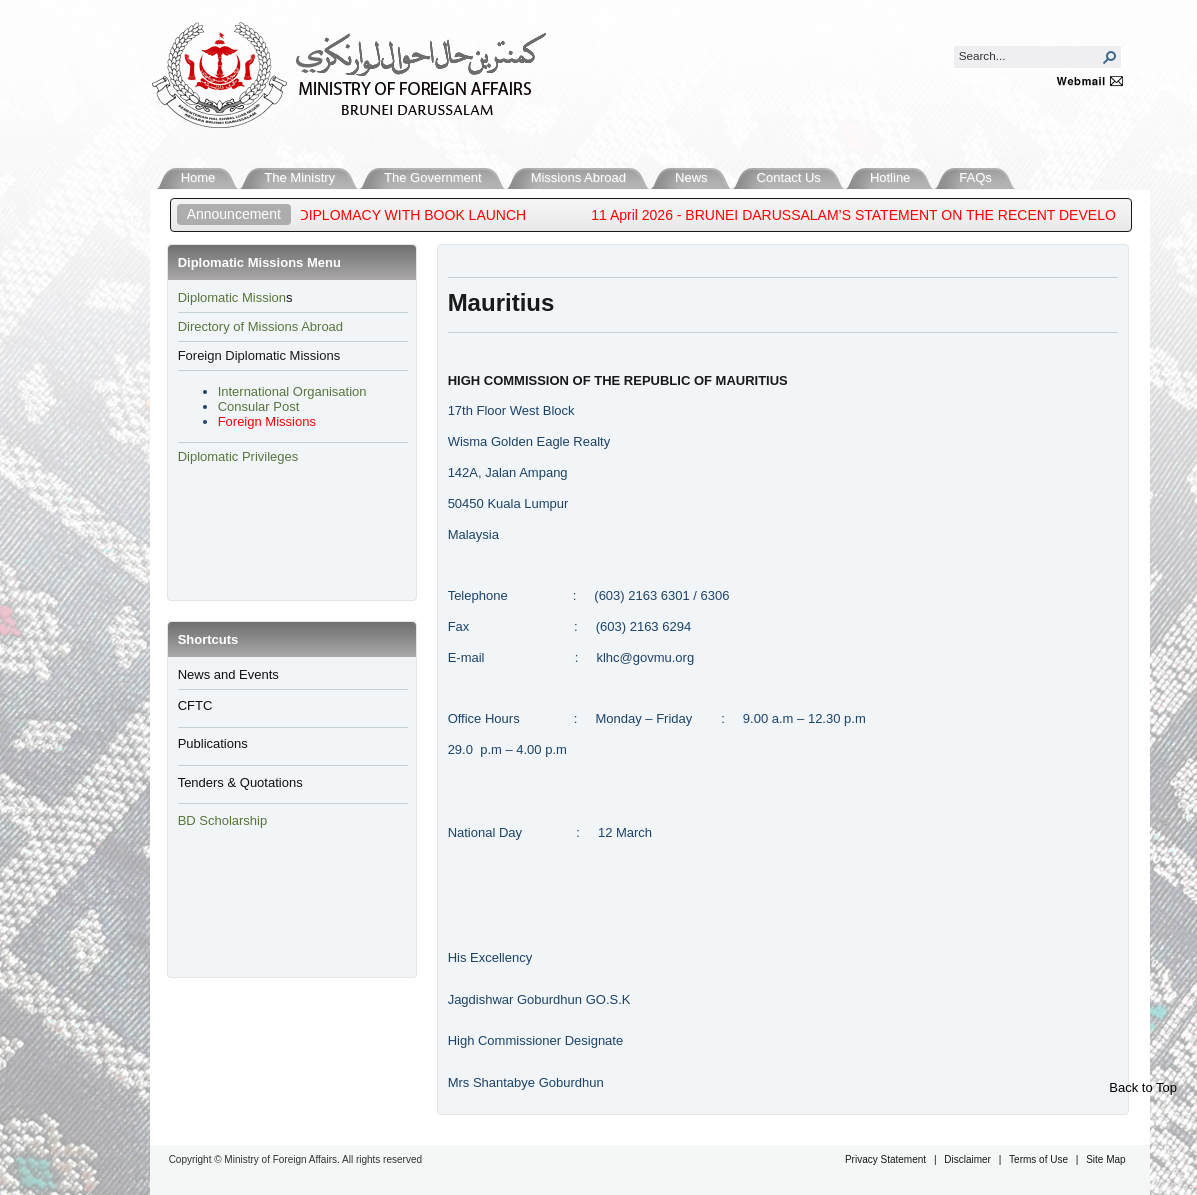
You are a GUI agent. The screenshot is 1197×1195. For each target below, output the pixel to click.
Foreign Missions (267, 421)
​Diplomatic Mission (232, 297)
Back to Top (1143, 1087)
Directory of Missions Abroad (260, 326)
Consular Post (259, 406)
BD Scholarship (224, 820)
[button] (1110, 57)
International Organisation (292, 391)
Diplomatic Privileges (238, 456)
